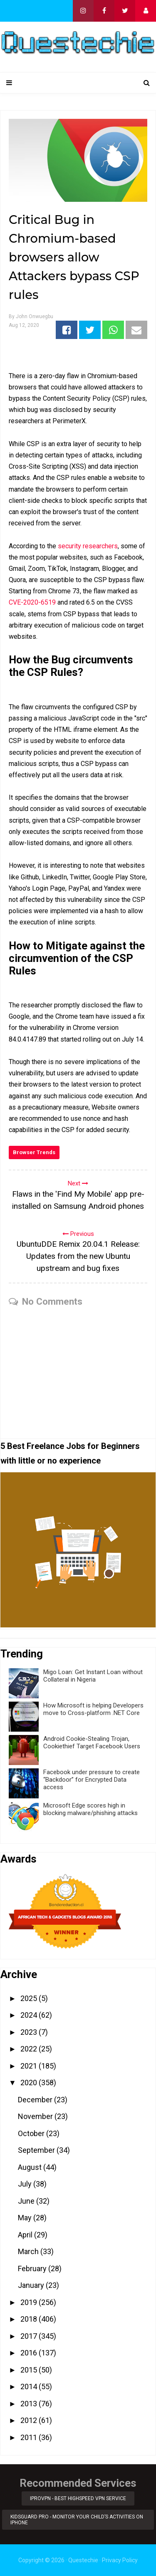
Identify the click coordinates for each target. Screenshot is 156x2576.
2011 (29, 2437)
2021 (29, 2065)
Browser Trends (34, 1152)
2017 (29, 2336)
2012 (29, 2420)
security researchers (88, 546)
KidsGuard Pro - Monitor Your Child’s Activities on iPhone (76, 2520)
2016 (29, 2352)
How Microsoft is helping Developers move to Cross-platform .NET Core (93, 1709)
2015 (29, 2369)
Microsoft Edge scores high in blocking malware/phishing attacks (90, 1809)
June (27, 2201)
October (32, 2133)
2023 (29, 2032)
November (36, 2116)
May (25, 2217)
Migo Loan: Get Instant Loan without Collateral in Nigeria (93, 1675)
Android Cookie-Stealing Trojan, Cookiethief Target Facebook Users (91, 1742)
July (25, 2183)
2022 (29, 2048)
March (29, 2251)
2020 (29, 2082)
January (32, 2285)
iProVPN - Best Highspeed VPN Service (78, 2498)
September (37, 2150)
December (36, 2099)
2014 (29, 2386)
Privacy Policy (120, 2560)
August (30, 2167)
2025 (29, 1998)
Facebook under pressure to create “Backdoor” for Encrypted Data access (91, 1779)
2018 (29, 2319)
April (26, 2234)
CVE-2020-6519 (32, 602)
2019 (29, 2302)
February (33, 2268)
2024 (29, 2015)
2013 (29, 2403)
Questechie (83, 2560)
